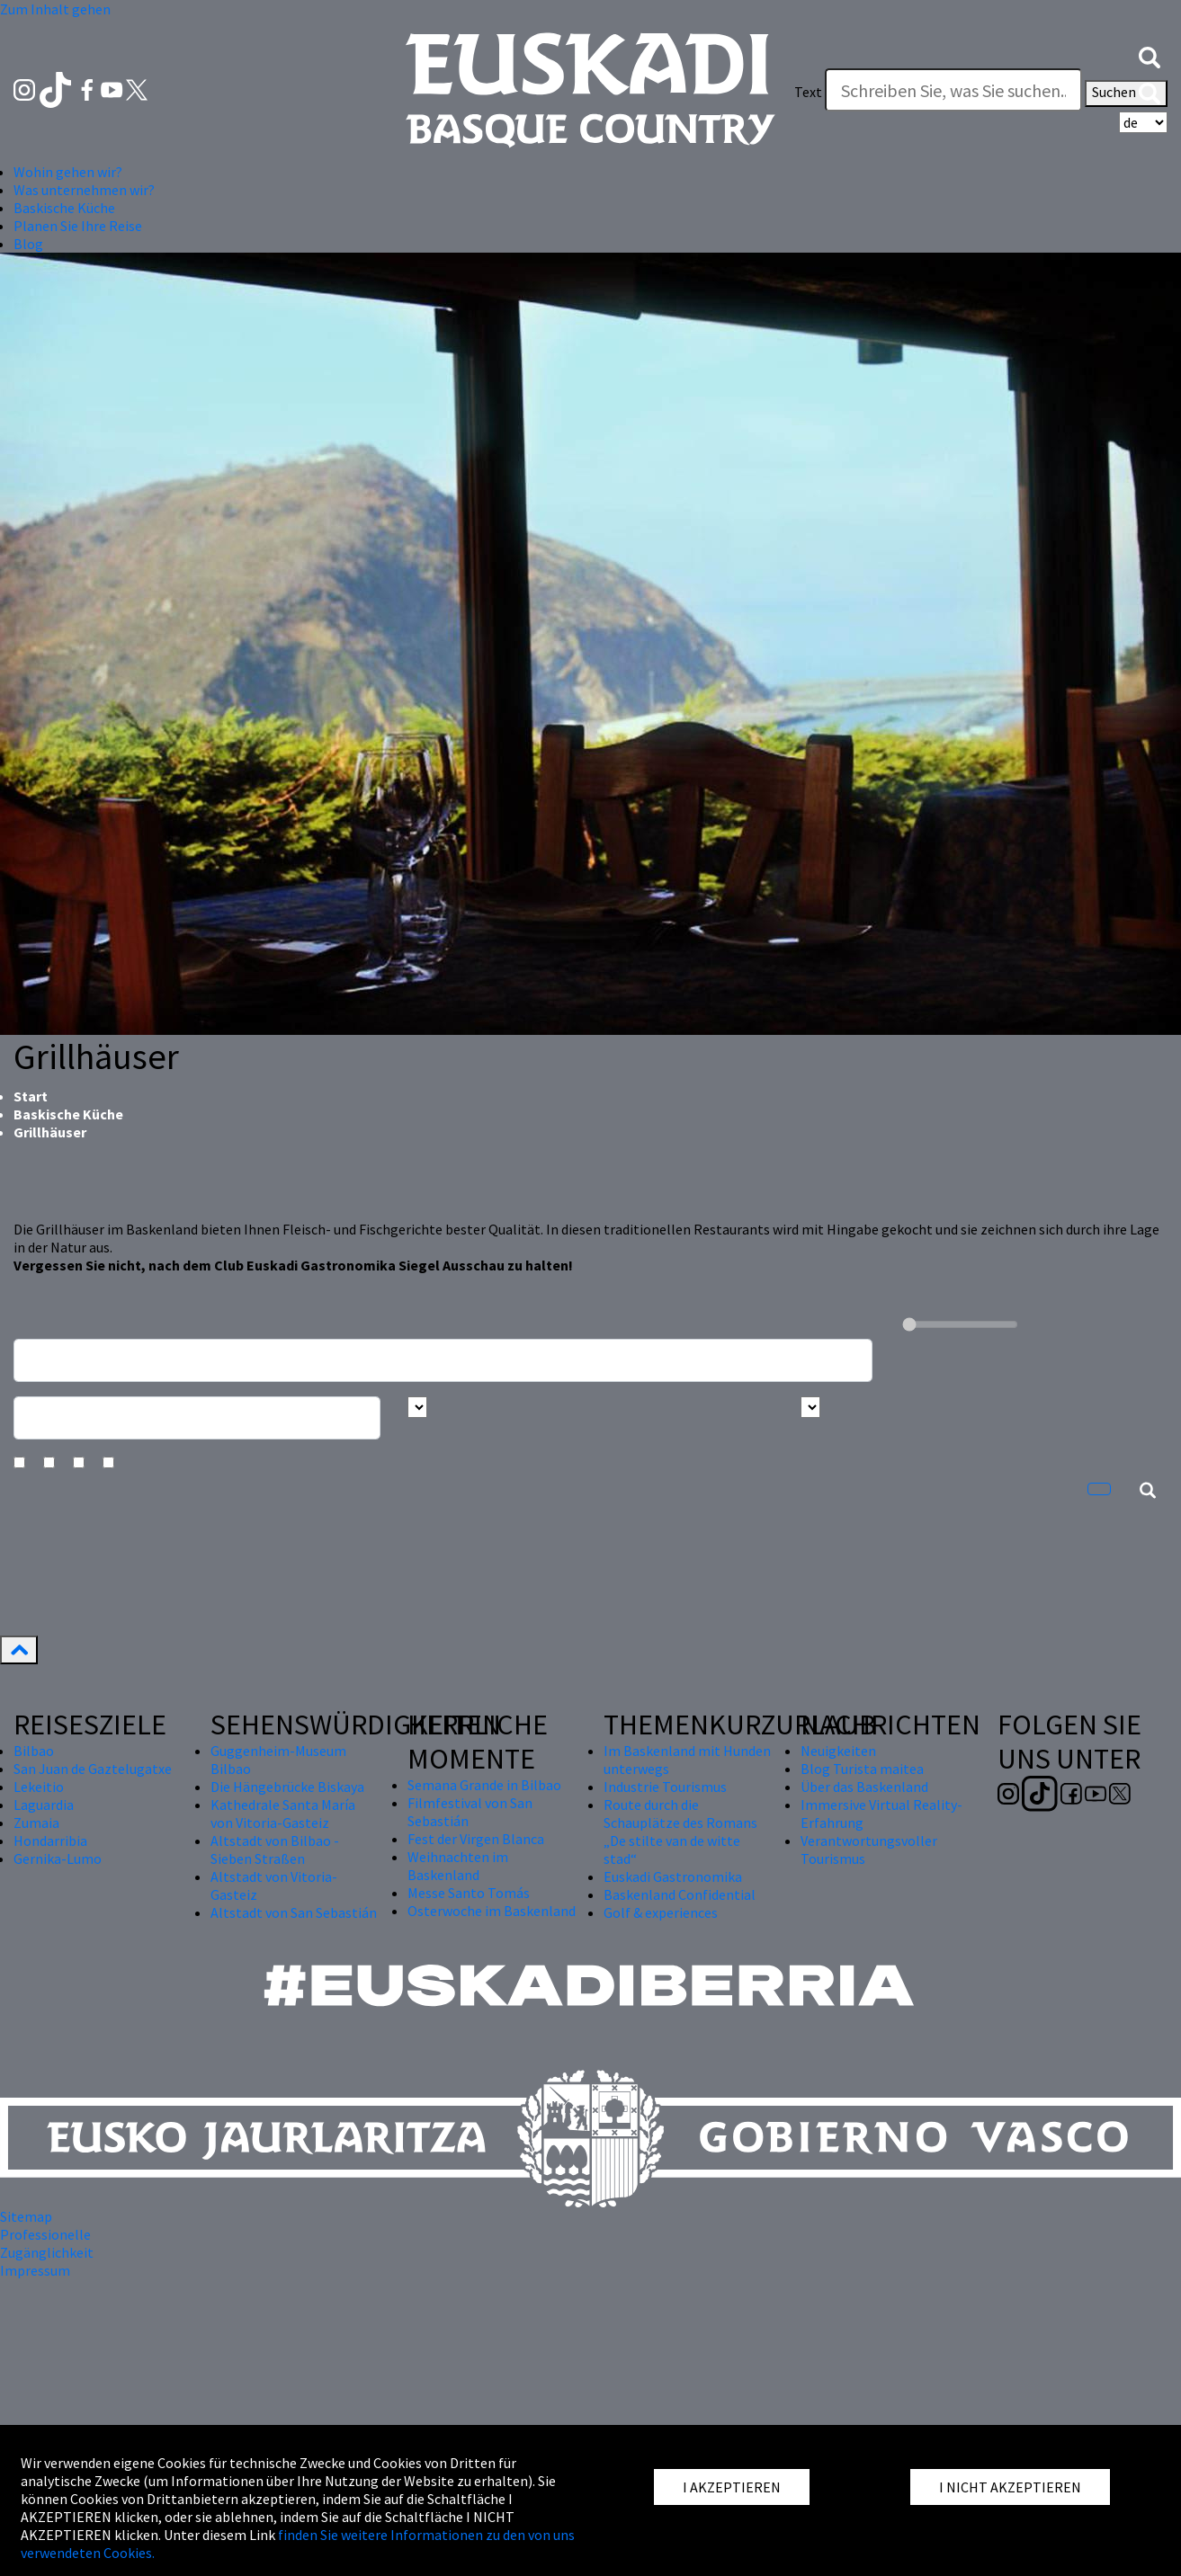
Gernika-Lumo (57, 1858)
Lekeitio (38, 1787)
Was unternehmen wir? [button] (84, 190)
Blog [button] (28, 244)
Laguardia (43, 1805)
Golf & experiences (661, 1912)
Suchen (1126, 93)
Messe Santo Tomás (468, 1893)
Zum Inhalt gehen (55, 9)
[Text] (953, 89)
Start (30, 1096)
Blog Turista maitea (862, 1769)
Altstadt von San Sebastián (293, 1912)
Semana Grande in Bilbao (484, 1785)
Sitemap (26, 2216)
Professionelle (45, 2234)
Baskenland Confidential (680, 1894)
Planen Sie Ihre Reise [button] (77, 226)
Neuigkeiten (838, 1751)
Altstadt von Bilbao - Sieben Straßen (274, 1849)
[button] (1149, 56)
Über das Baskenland (864, 1787)
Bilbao (33, 1751)
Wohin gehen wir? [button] (67, 172)
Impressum (35, 2270)
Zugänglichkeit (47, 2252)
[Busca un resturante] (442, 1360)
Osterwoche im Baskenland (491, 1911)
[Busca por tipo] (810, 1407)
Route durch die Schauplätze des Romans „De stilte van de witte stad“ (680, 1831)
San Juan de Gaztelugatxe (92, 1769)
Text (808, 92)
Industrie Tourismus (665, 1787)
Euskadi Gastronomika (673, 1876)
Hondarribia (50, 1841)
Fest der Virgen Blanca (475, 1839)
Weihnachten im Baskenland (457, 1866)
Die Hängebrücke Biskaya (287, 1787)
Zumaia (36, 1823)
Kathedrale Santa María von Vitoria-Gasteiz (282, 1814)
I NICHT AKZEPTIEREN (1010, 2487)
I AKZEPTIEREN (732, 2487)
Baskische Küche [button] (64, 208)
